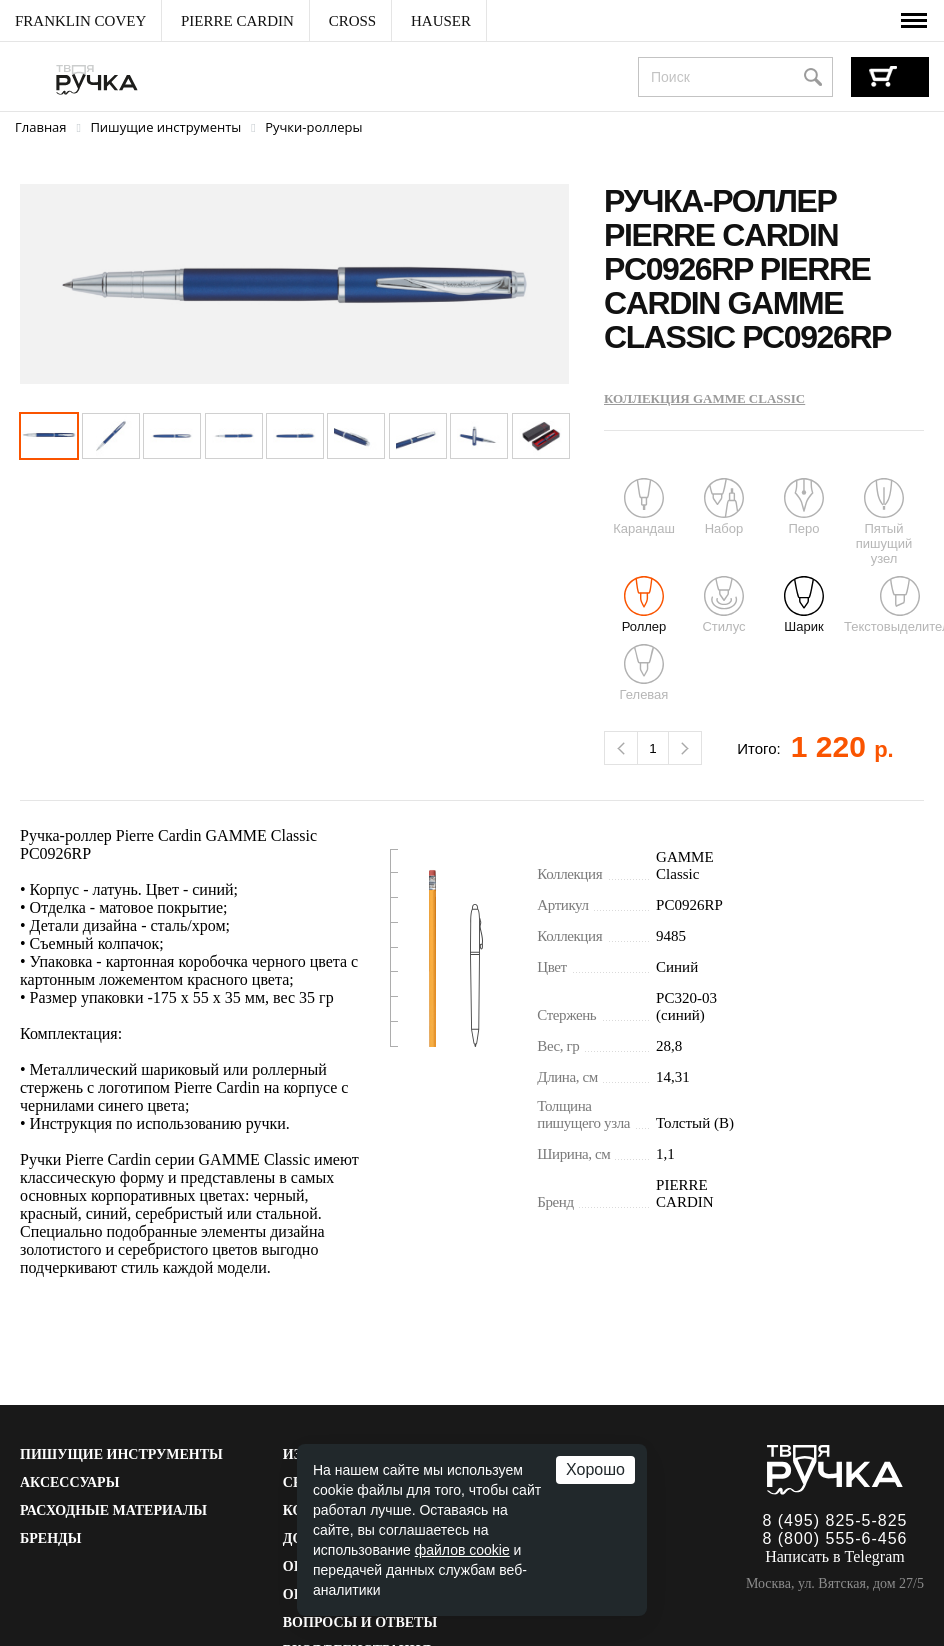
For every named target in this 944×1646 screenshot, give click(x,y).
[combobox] (735, 77)
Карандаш (644, 507)
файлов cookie (462, 1550)
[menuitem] (81, 21)
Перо (804, 507)
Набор (724, 507)
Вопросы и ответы (360, 1622)
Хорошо (595, 1469)
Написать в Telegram (835, 1556)
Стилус (723, 605)
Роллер (644, 605)
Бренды (50, 1538)
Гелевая (644, 673)
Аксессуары (69, 1482)
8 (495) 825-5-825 (834, 1520)
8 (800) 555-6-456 (834, 1538)
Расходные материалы (113, 1510)
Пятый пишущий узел (884, 522)
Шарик (804, 605)
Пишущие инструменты (121, 1454)
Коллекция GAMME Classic (704, 398)
